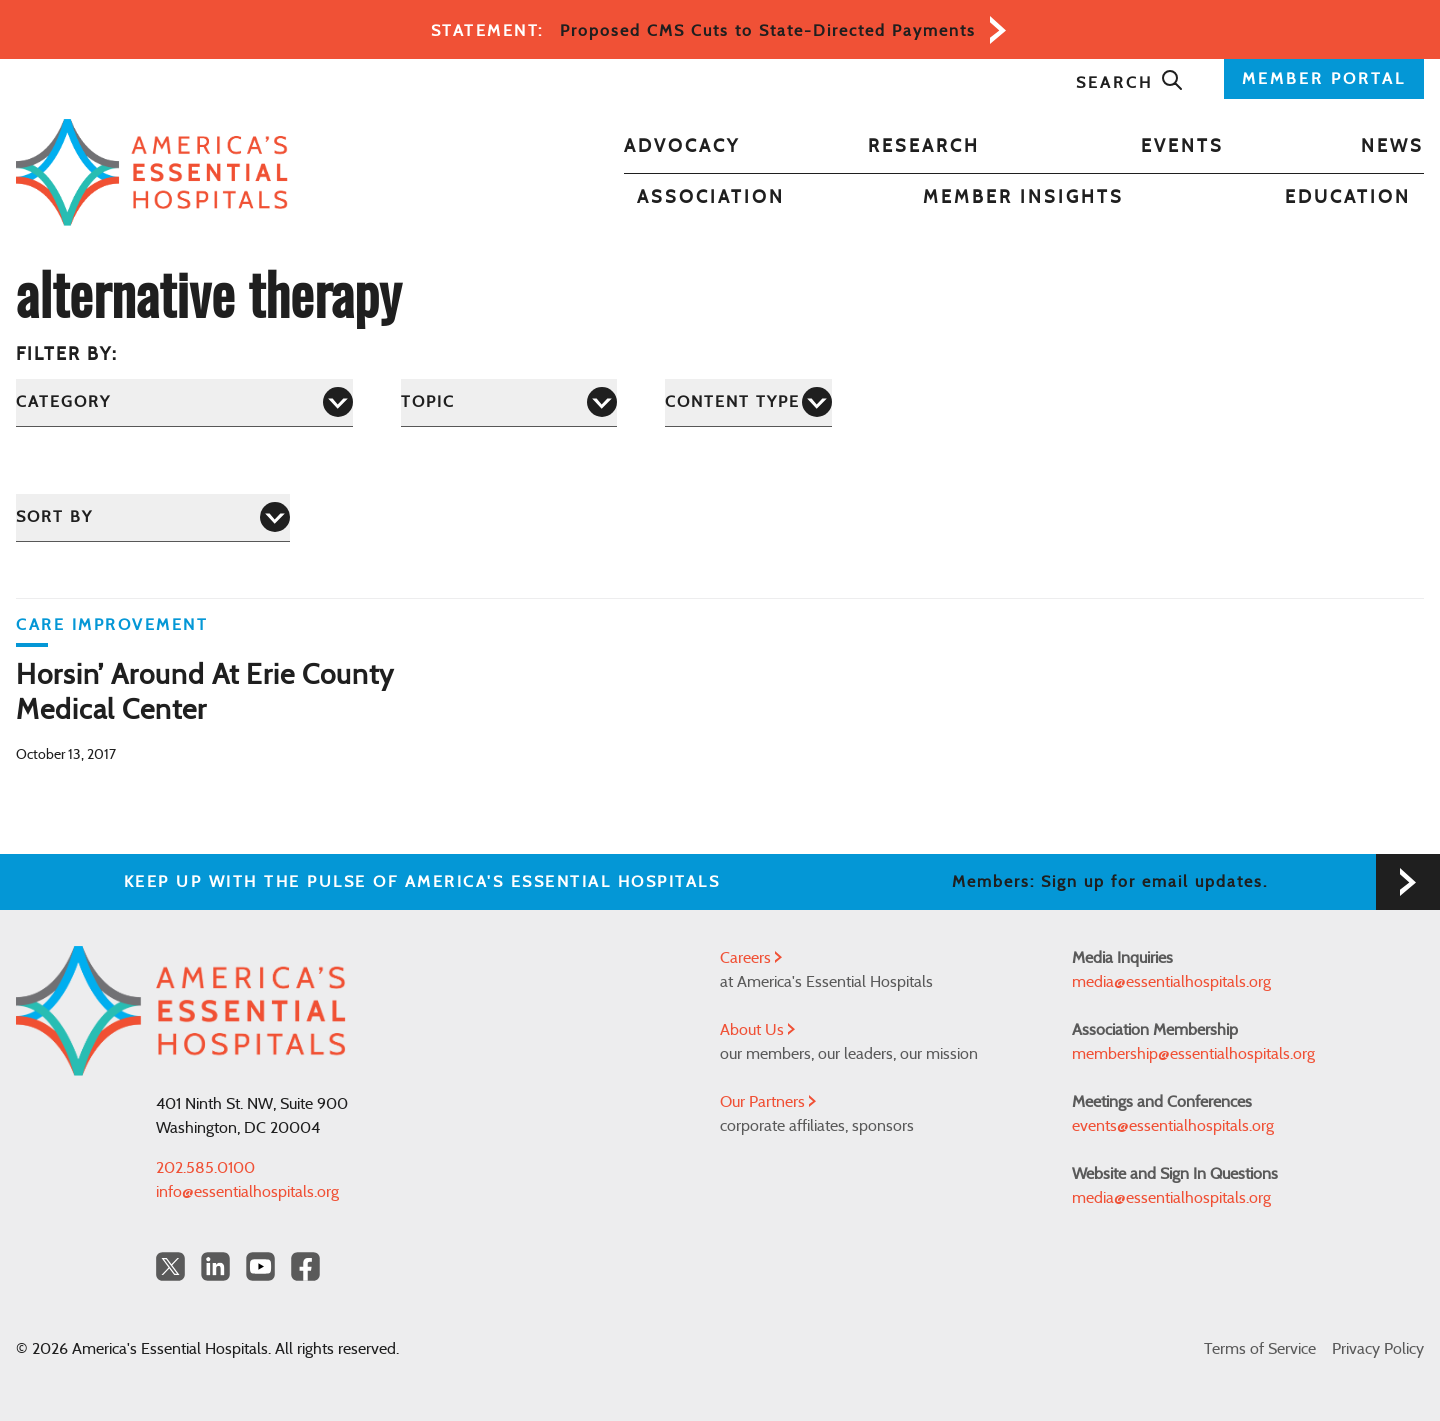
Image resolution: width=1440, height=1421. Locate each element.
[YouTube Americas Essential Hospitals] (260, 1266)
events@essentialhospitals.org (1173, 1126)
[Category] (184, 402)
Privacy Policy (1378, 1349)
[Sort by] (153, 517)
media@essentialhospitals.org (1171, 982)
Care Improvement (112, 625)
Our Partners (768, 1102)
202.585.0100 (205, 1168)
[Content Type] (748, 402)
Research (924, 147)
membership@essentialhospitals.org (1193, 1054)
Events (1182, 147)
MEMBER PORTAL (1324, 79)
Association (711, 198)
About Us (757, 1030)
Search (1130, 83)
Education (1348, 198)
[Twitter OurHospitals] (170, 1266)
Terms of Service (1260, 1349)
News (1392, 147)
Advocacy (682, 147)
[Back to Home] (152, 172)
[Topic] (509, 402)
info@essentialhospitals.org (247, 1192)
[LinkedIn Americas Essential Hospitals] (215, 1266)
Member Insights (1023, 198)
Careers (751, 958)
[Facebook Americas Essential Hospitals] (305, 1266)
